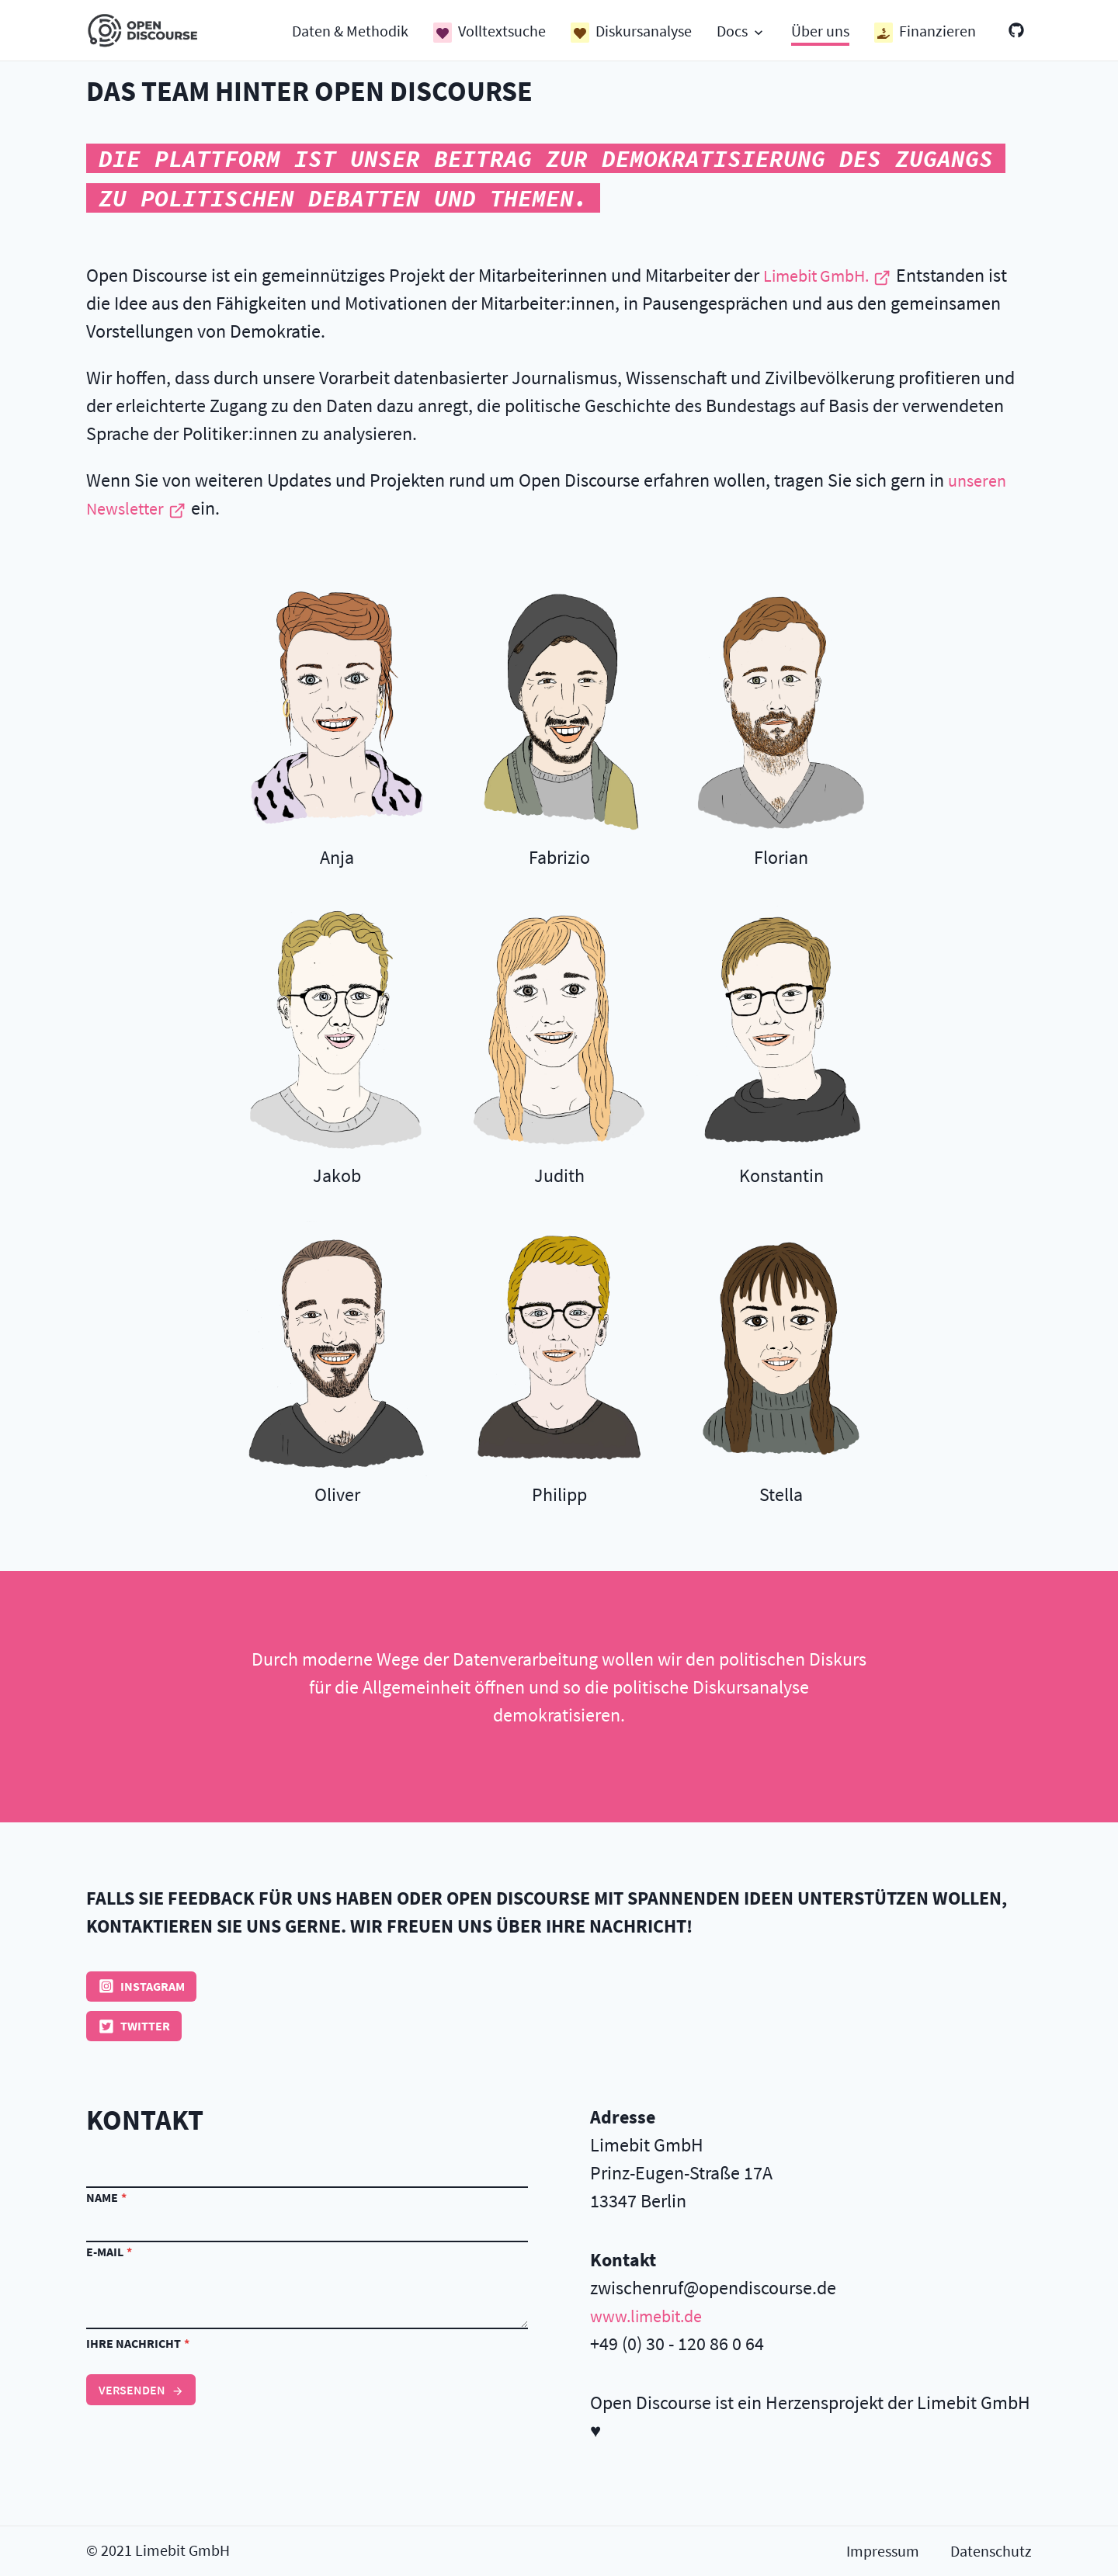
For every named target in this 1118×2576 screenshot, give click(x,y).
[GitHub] (1016, 31)
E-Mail (109, 2253)
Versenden (141, 2390)
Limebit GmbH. (834, 275)
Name (106, 2199)
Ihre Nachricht (137, 2344)
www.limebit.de (651, 2317)
